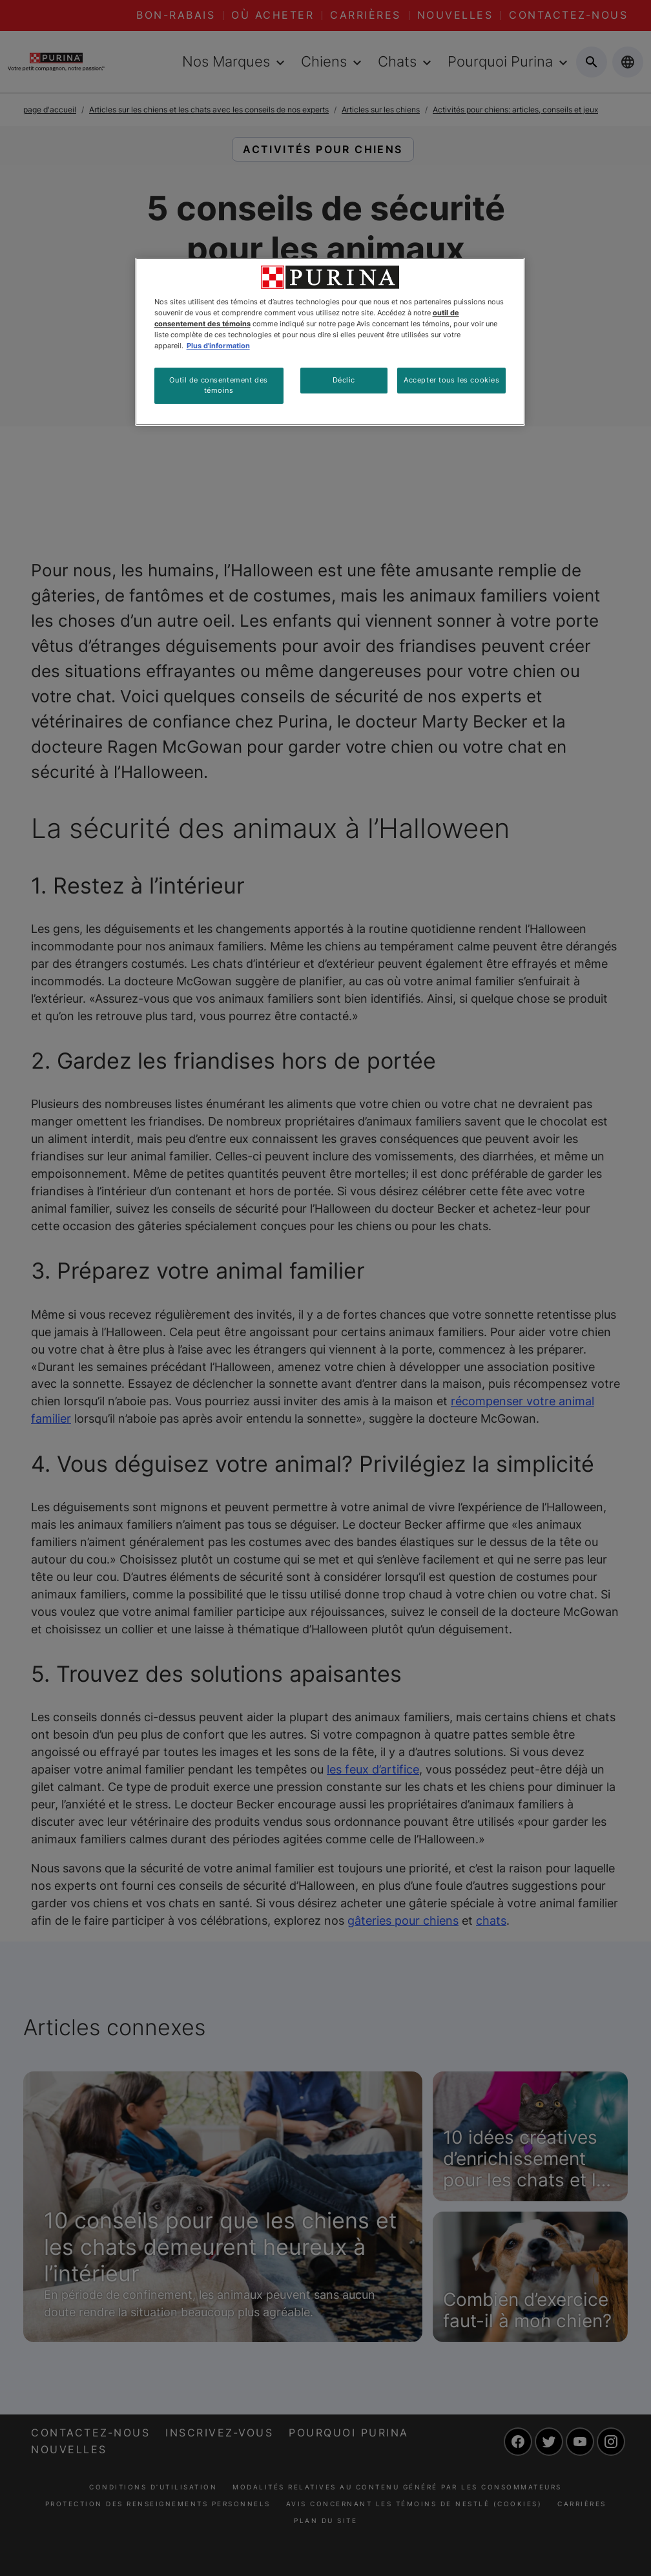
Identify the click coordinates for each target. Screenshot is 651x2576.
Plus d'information (218, 345)
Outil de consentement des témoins (218, 385)
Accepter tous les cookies (451, 379)
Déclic (344, 379)
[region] (330, 342)
